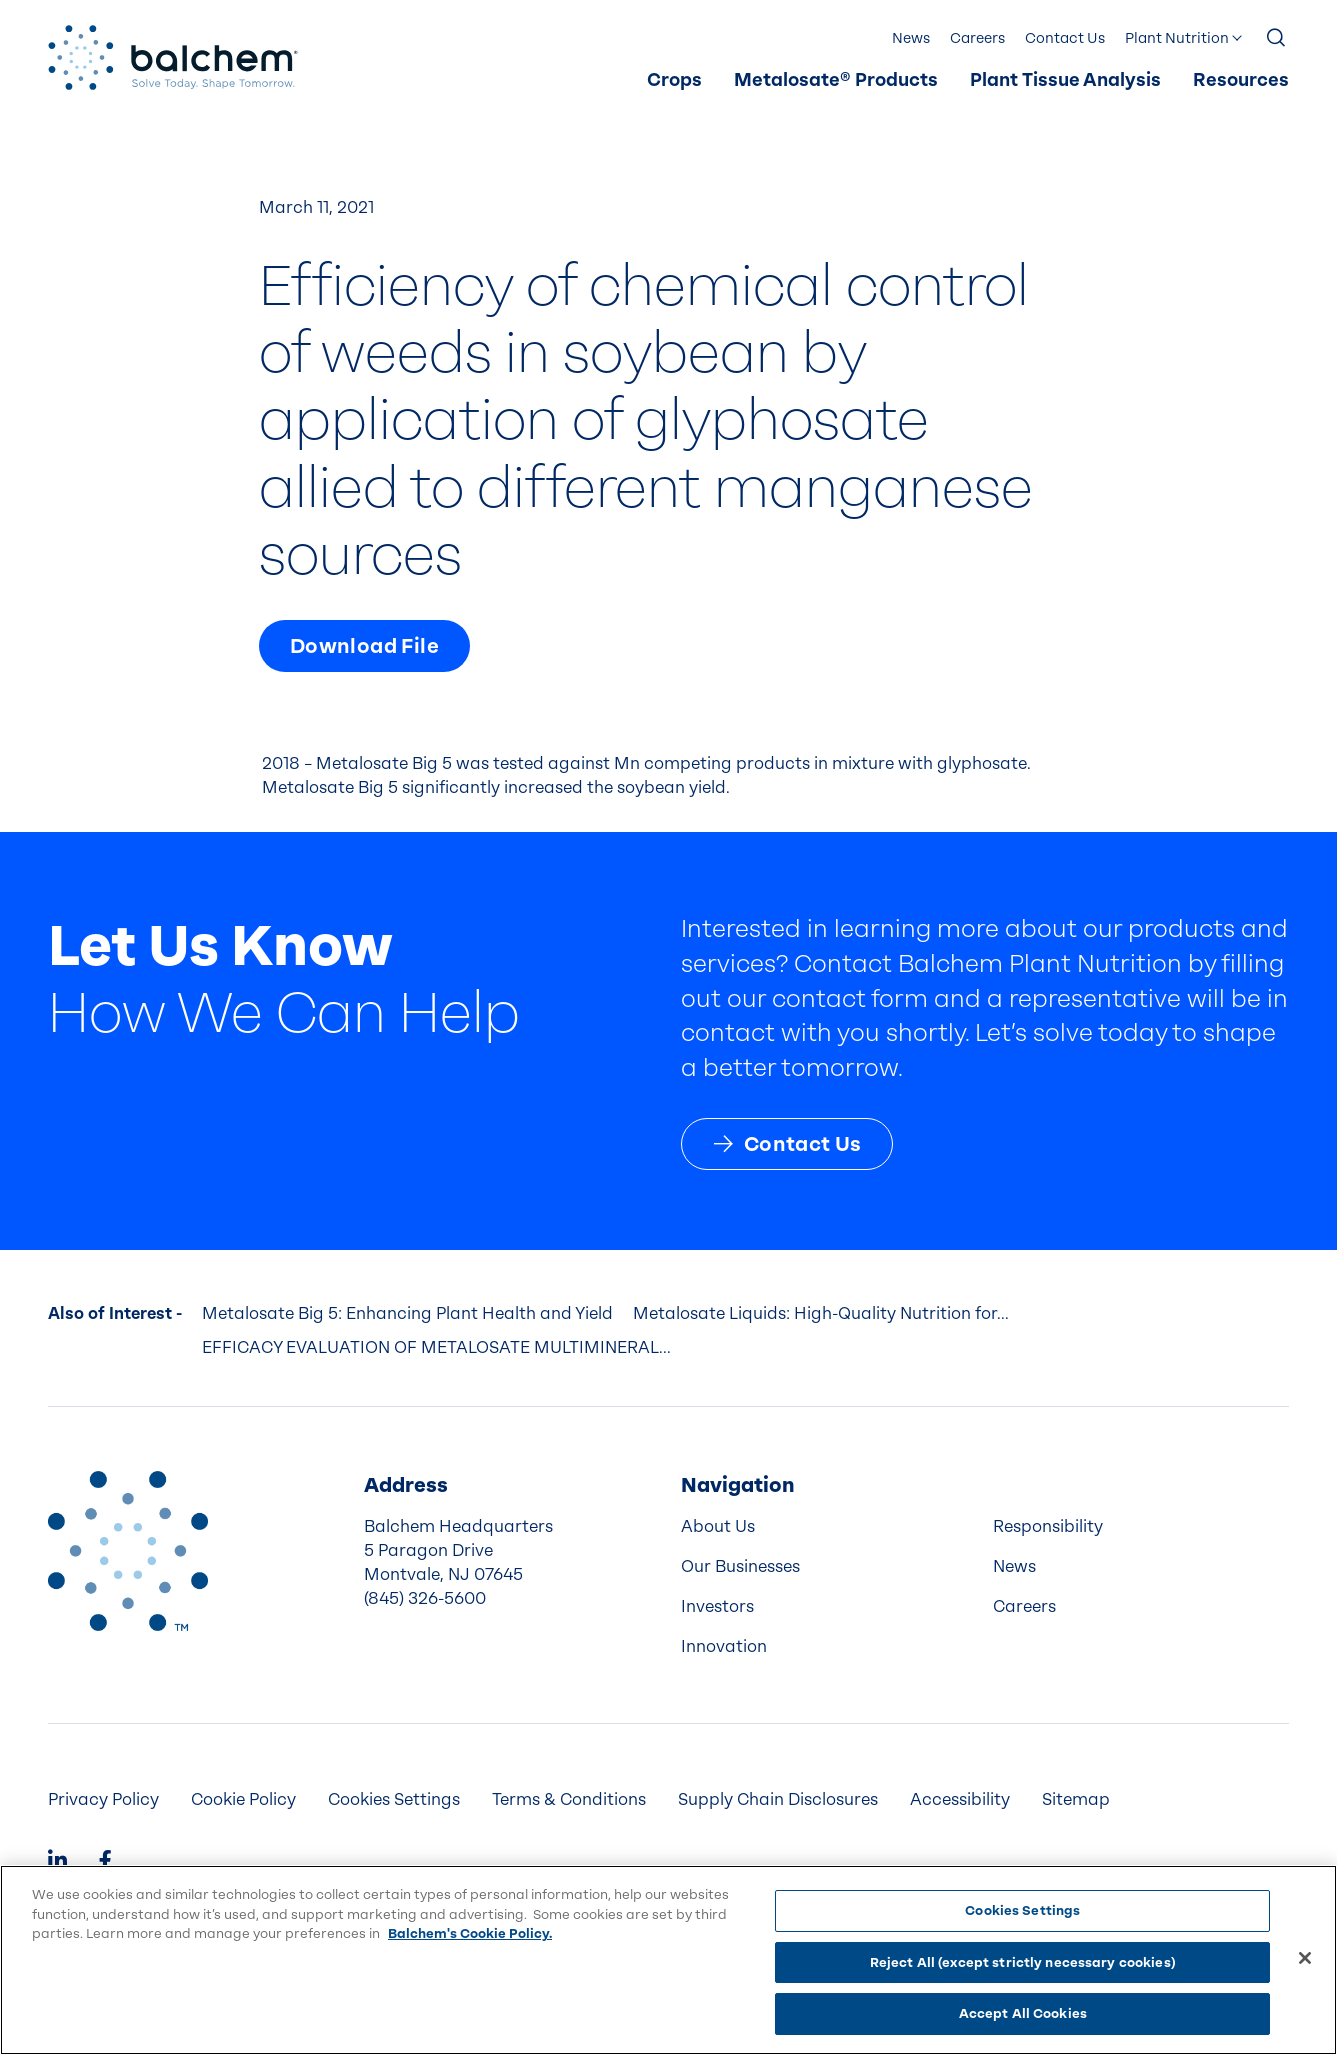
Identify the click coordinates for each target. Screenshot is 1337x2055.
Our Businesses (740, 1566)
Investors (717, 1606)
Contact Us (1065, 38)
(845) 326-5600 (425, 1598)
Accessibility (960, 1799)
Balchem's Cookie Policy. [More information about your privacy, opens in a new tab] (470, 1933)
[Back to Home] (128, 1551)
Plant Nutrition (1177, 38)
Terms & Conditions (569, 1799)
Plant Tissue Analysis (1065, 80)
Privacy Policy (103, 1799)
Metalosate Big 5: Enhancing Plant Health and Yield (407, 1313)
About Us (718, 1526)
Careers (977, 38)
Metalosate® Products (836, 80)
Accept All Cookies (1023, 2013)
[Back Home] (173, 57)
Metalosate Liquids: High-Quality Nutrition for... (821, 1313)
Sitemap (1076, 1799)
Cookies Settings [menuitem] (394, 1799)
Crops (674, 80)
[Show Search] (1277, 39)
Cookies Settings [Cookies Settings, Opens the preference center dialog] (1022, 1910)
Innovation (724, 1646)
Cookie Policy (243, 1799)
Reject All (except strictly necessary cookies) (1023, 1962)
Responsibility (1048, 1526)
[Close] (1305, 1958)
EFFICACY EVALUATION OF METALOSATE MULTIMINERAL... (436, 1347)
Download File (364, 646)
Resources (1241, 80)
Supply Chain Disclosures (778, 1799)
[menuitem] (674, 81)
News (911, 38)
